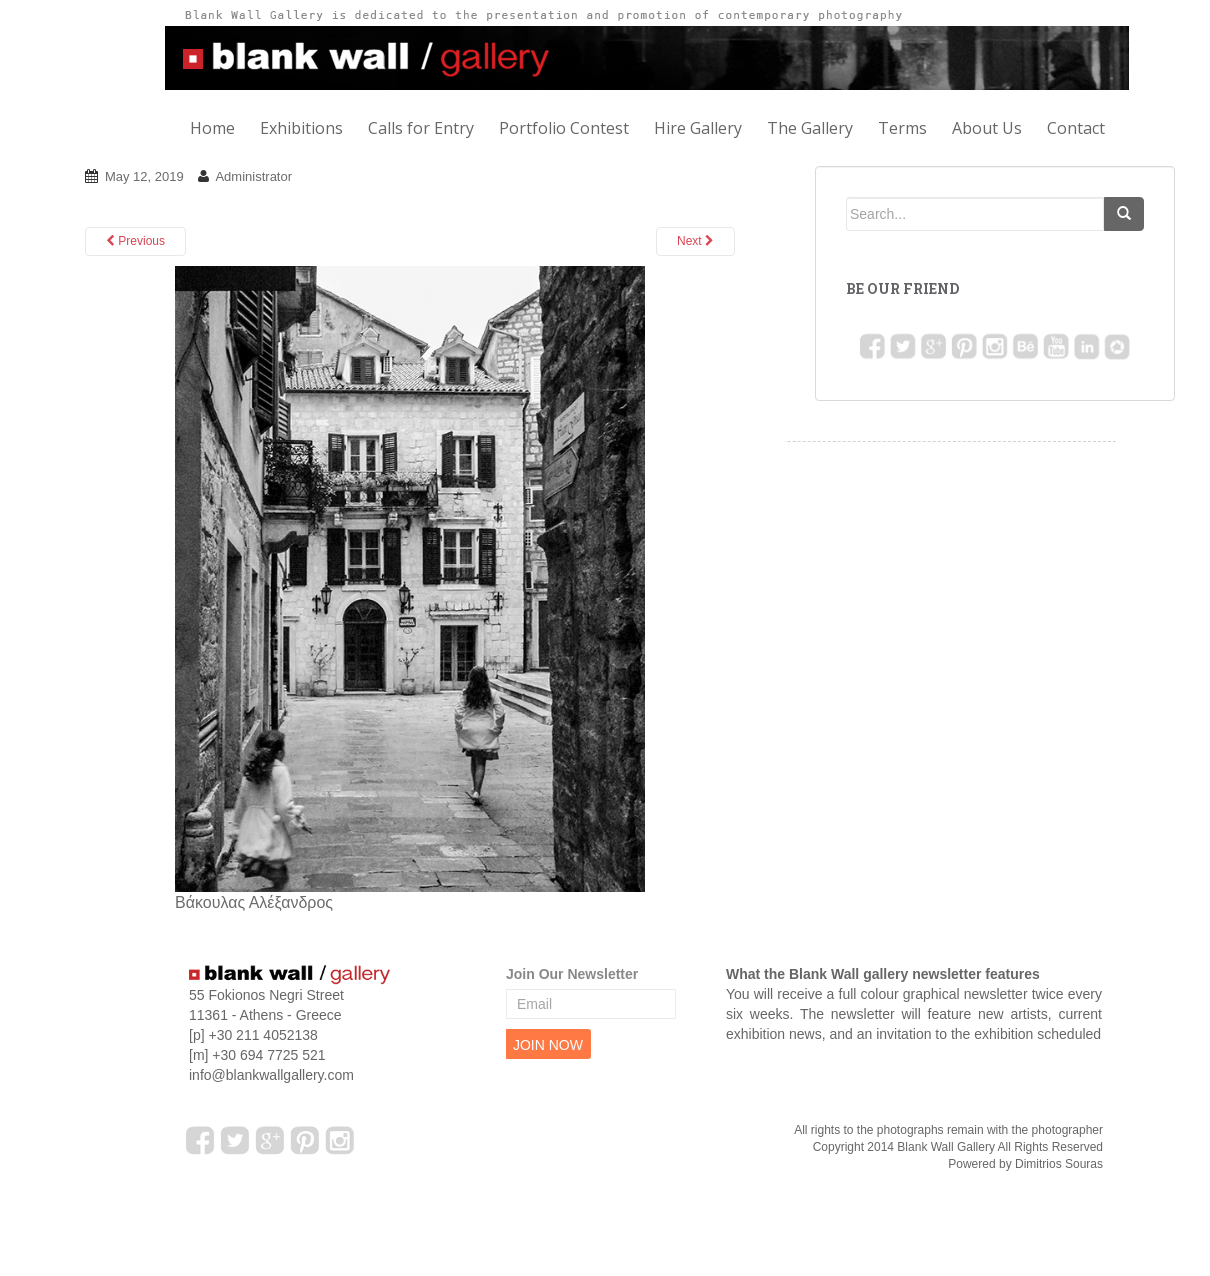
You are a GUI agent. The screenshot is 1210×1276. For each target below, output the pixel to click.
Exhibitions (301, 128)
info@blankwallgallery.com (271, 1075)
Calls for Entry (421, 128)
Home (212, 128)
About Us (987, 128)
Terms (902, 128)
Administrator (253, 176)
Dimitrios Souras (1059, 1164)
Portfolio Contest (564, 128)
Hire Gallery (698, 128)
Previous (135, 241)
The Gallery (810, 128)
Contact (1076, 128)
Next (695, 241)
